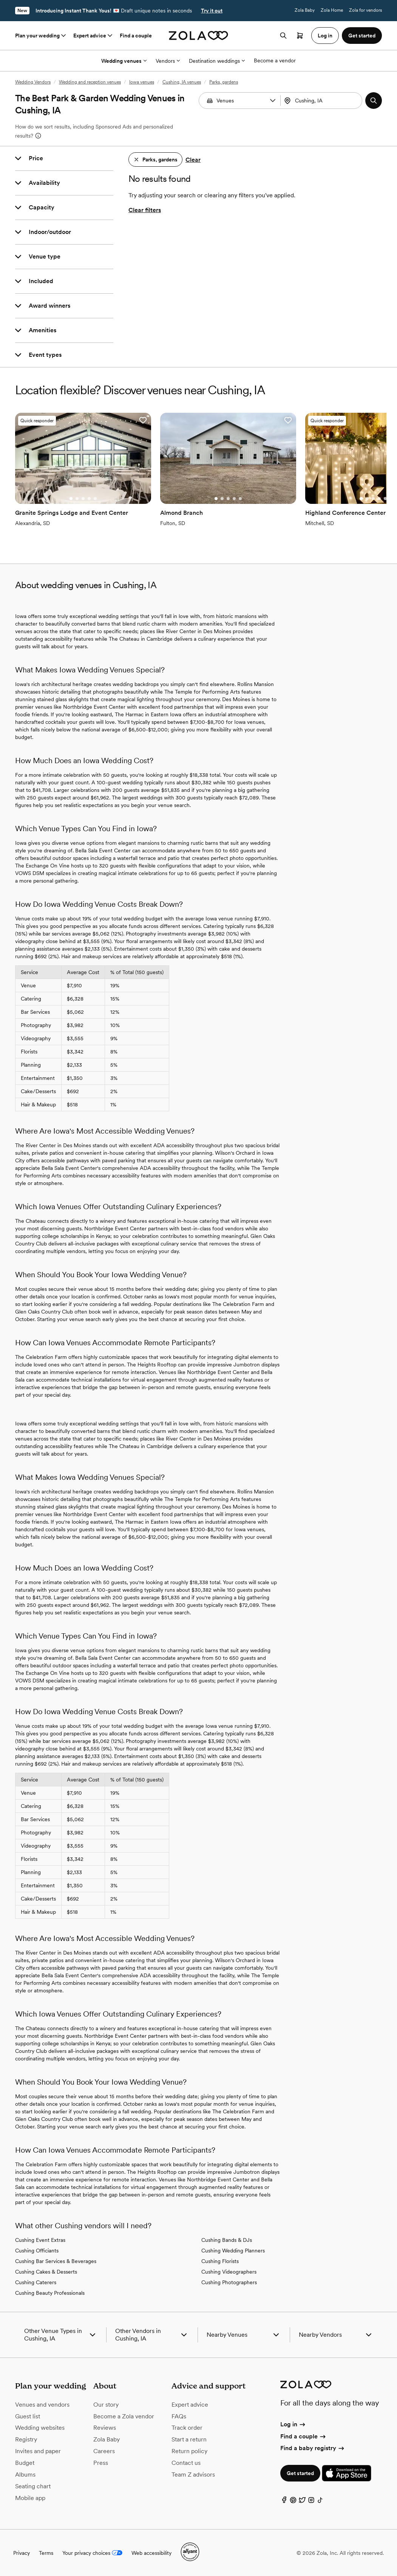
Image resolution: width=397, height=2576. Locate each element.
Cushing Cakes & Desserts (46, 2272)
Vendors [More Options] (168, 61)
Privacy (21, 2553)
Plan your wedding (41, 35)
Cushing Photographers (229, 2282)
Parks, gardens (223, 82)
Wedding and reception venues (90, 82)
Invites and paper (38, 2451)
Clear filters (144, 210)
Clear (193, 159)
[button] (272, 100)
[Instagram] (311, 2501)
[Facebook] (284, 2501)
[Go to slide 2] (77, 498)
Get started (300, 2473)
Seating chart (33, 2486)
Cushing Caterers (35, 2282)
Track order (186, 2427)
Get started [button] (361, 36)
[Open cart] (300, 35)
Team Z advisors (193, 2474)
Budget (24, 2462)
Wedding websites (40, 2427)
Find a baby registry (312, 2448)
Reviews (104, 2427)
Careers (104, 2451)
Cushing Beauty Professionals (50, 2293)
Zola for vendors (365, 10)
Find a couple (136, 36)
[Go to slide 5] (95, 498)
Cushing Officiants (37, 2251)
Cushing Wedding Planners (233, 2251)
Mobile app (30, 2498)
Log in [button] (325, 36)
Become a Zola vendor (123, 2416)
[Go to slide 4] (89, 498)
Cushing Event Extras (40, 2240)
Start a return (189, 2439)
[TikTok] (320, 2501)
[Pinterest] (293, 2501)
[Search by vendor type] (240, 100)
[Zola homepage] (198, 35)
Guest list (27, 2416)
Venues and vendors (42, 2404)
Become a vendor (275, 60)
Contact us (186, 2462)
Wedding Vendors (33, 82)
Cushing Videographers (228, 2272)
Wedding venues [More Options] (124, 61)
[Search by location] (323, 100)
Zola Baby (305, 10)
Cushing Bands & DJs (226, 2240)
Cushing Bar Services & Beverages (55, 2261)
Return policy (189, 2451)
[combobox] (322, 100)
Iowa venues (141, 82)
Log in (293, 2424)
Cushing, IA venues (181, 82)
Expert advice (93, 35)
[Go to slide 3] (83, 498)
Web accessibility (151, 2553)
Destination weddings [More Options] (217, 61)
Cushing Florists (220, 2261)
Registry (26, 2439)
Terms (46, 2553)
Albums (25, 2474)
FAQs (178, 2416)
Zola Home (332, 10)
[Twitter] (302, 2501)
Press (100, 2462)
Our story (106, 2404)
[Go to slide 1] (71, 498)
